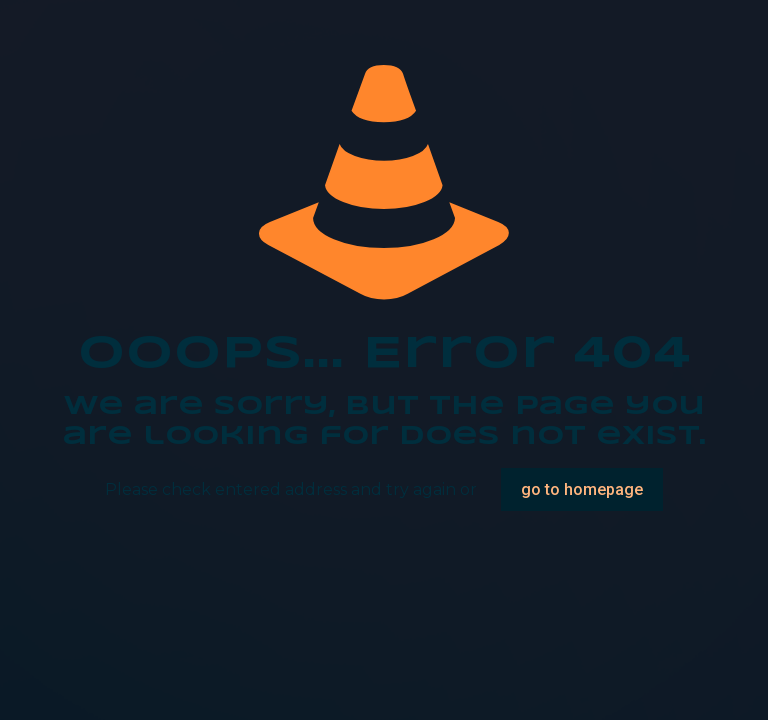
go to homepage (582, 489)
